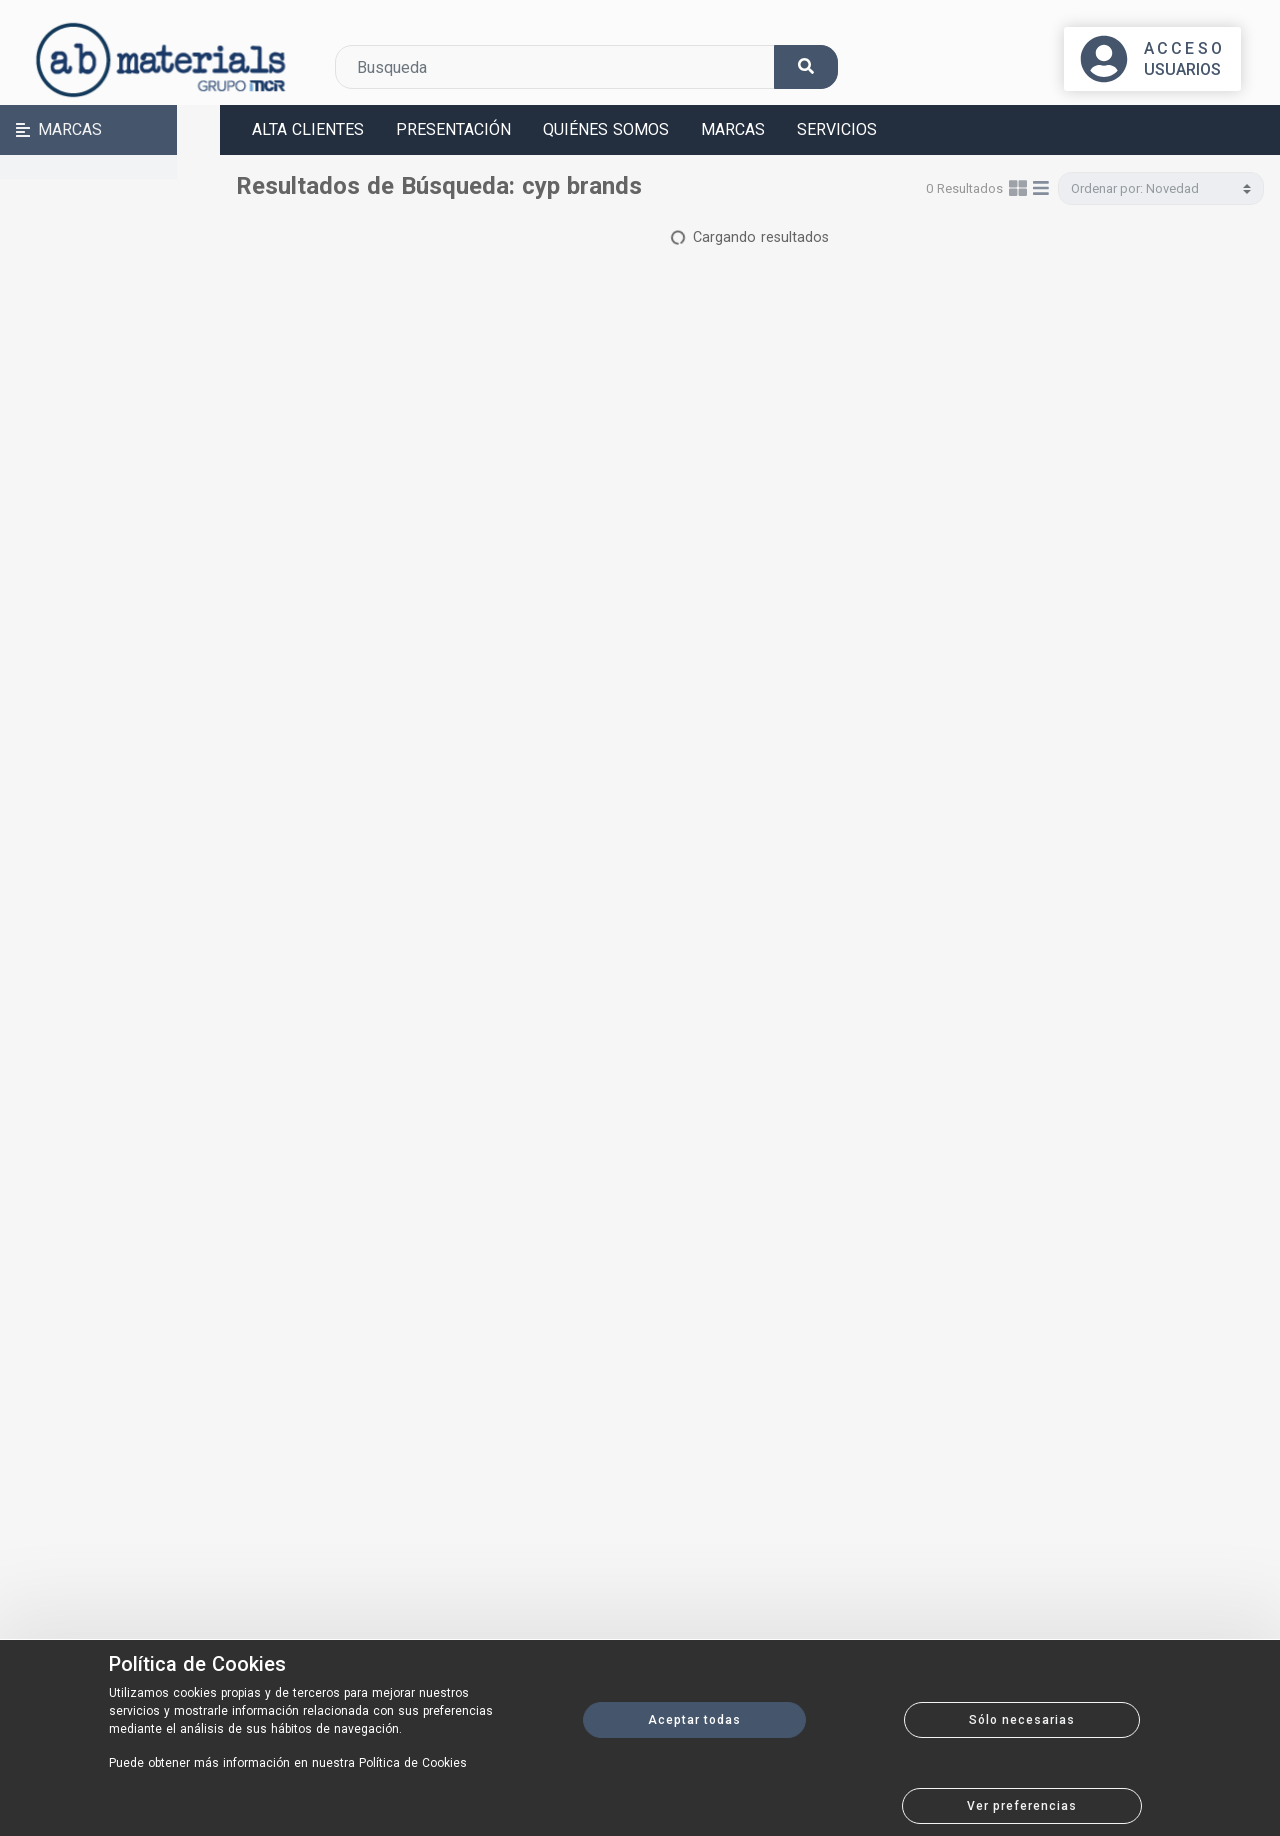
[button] (110, 130)
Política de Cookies (197, 1664)
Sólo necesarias (1022, 1720)
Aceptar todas (694, 1720)
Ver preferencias (1022, 1806)
